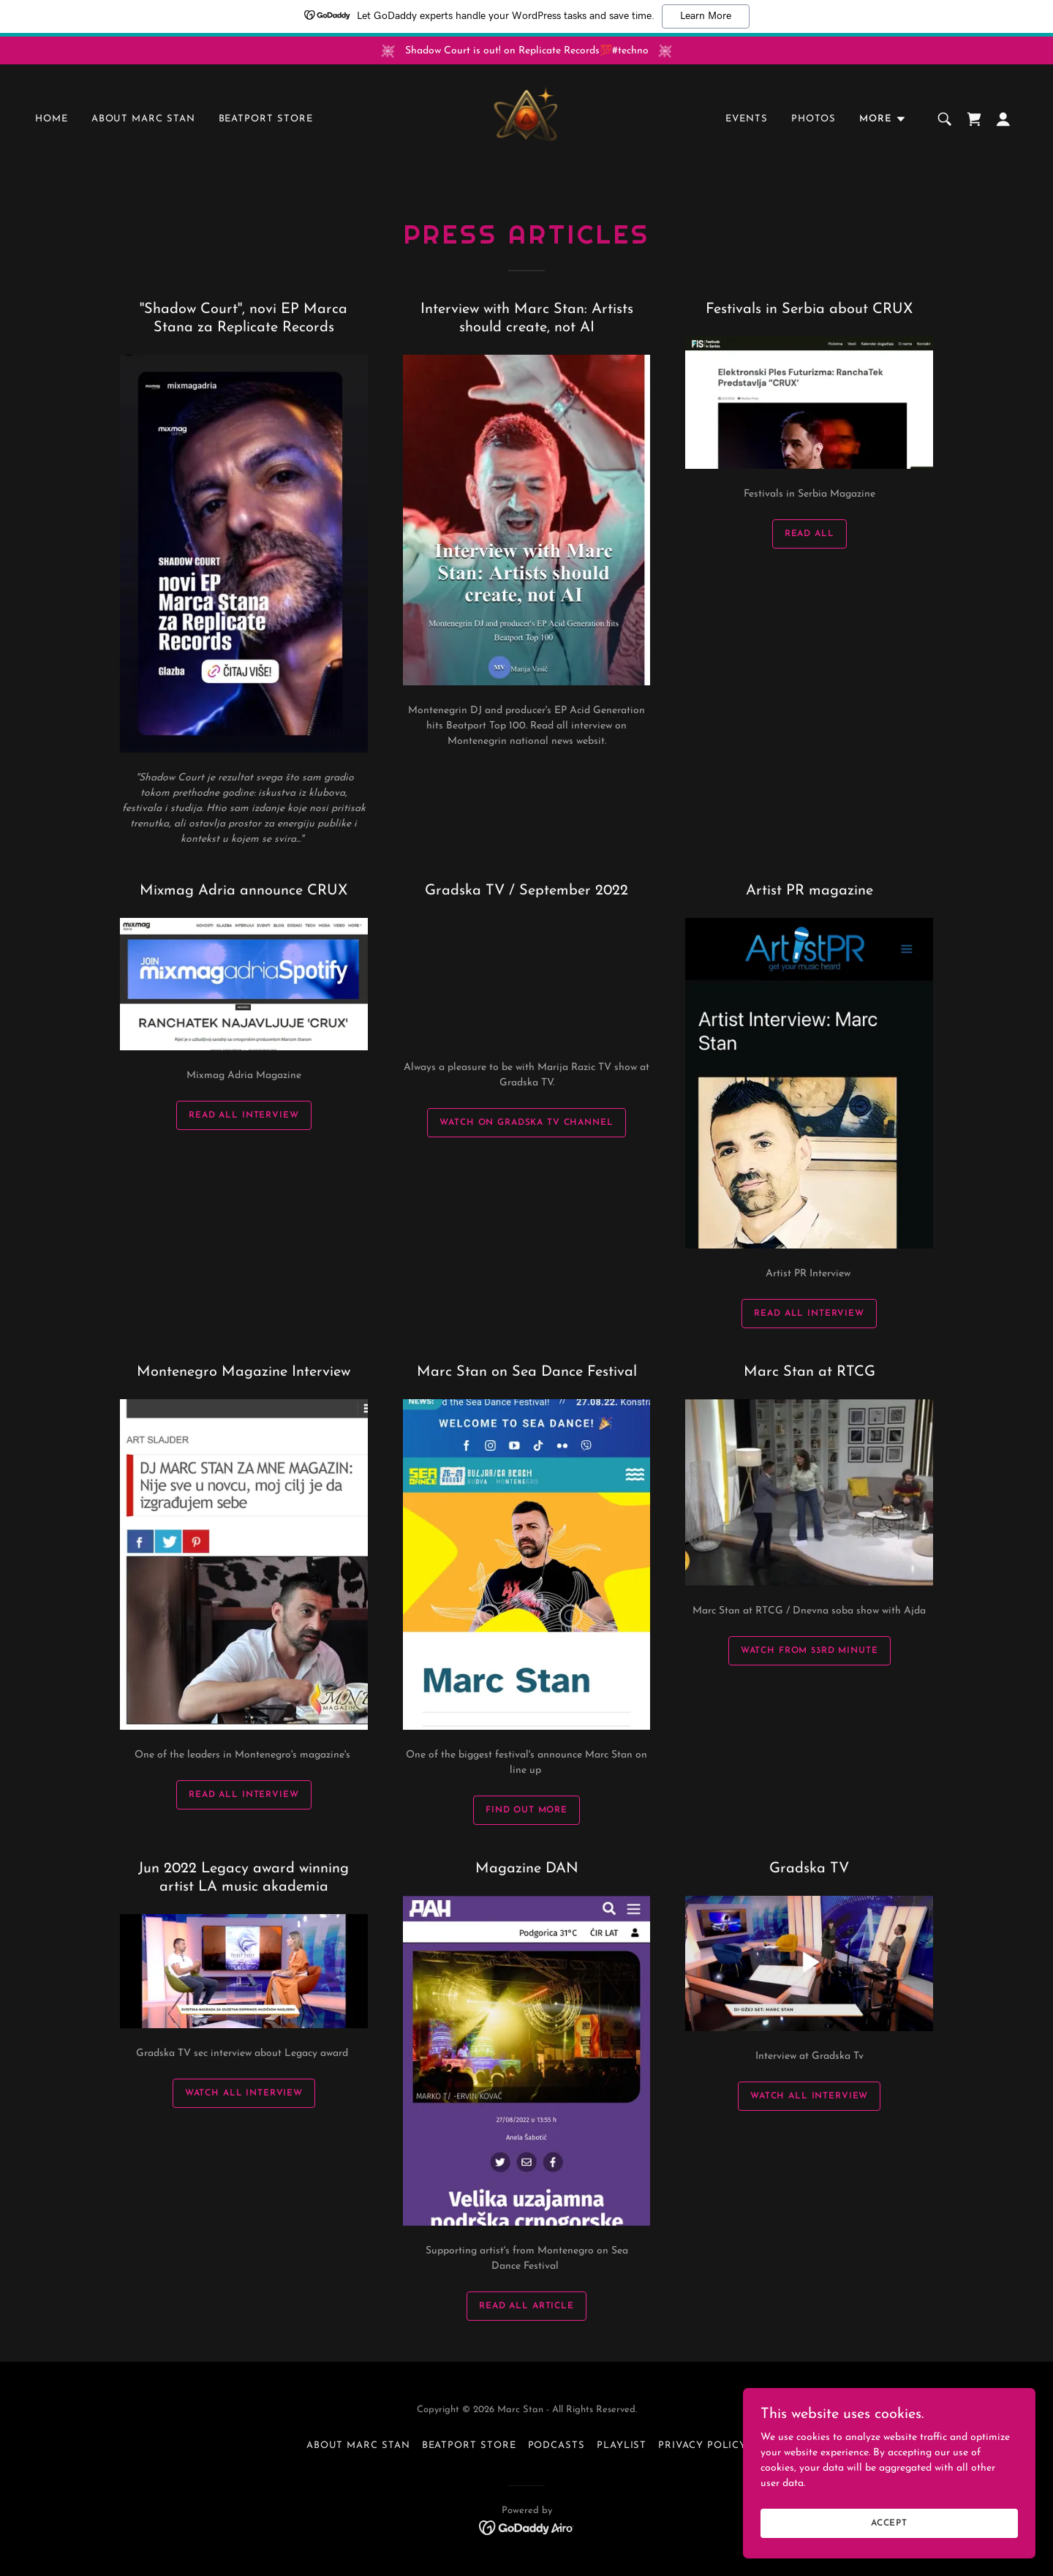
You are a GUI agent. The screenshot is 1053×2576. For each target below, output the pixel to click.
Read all (809, 534)
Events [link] (746, 119)
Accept (889, 2523)
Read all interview (243, 1794)
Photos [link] (814, 119)
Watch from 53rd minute (809, 1650)
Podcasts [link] (556, 2445)
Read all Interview (243, 1115)
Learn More (705, 16)
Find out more (526, 1810)
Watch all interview (244, 2093)
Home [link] (51, 119)
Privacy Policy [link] (702, 2445)
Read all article (526, 2306)
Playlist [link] (621, 2445)
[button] (883, 120)
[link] (526, 119)
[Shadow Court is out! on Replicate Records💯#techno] (526, 50)
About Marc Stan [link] (143, 119)
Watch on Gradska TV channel (526, 1122)
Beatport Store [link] (266, 119)
